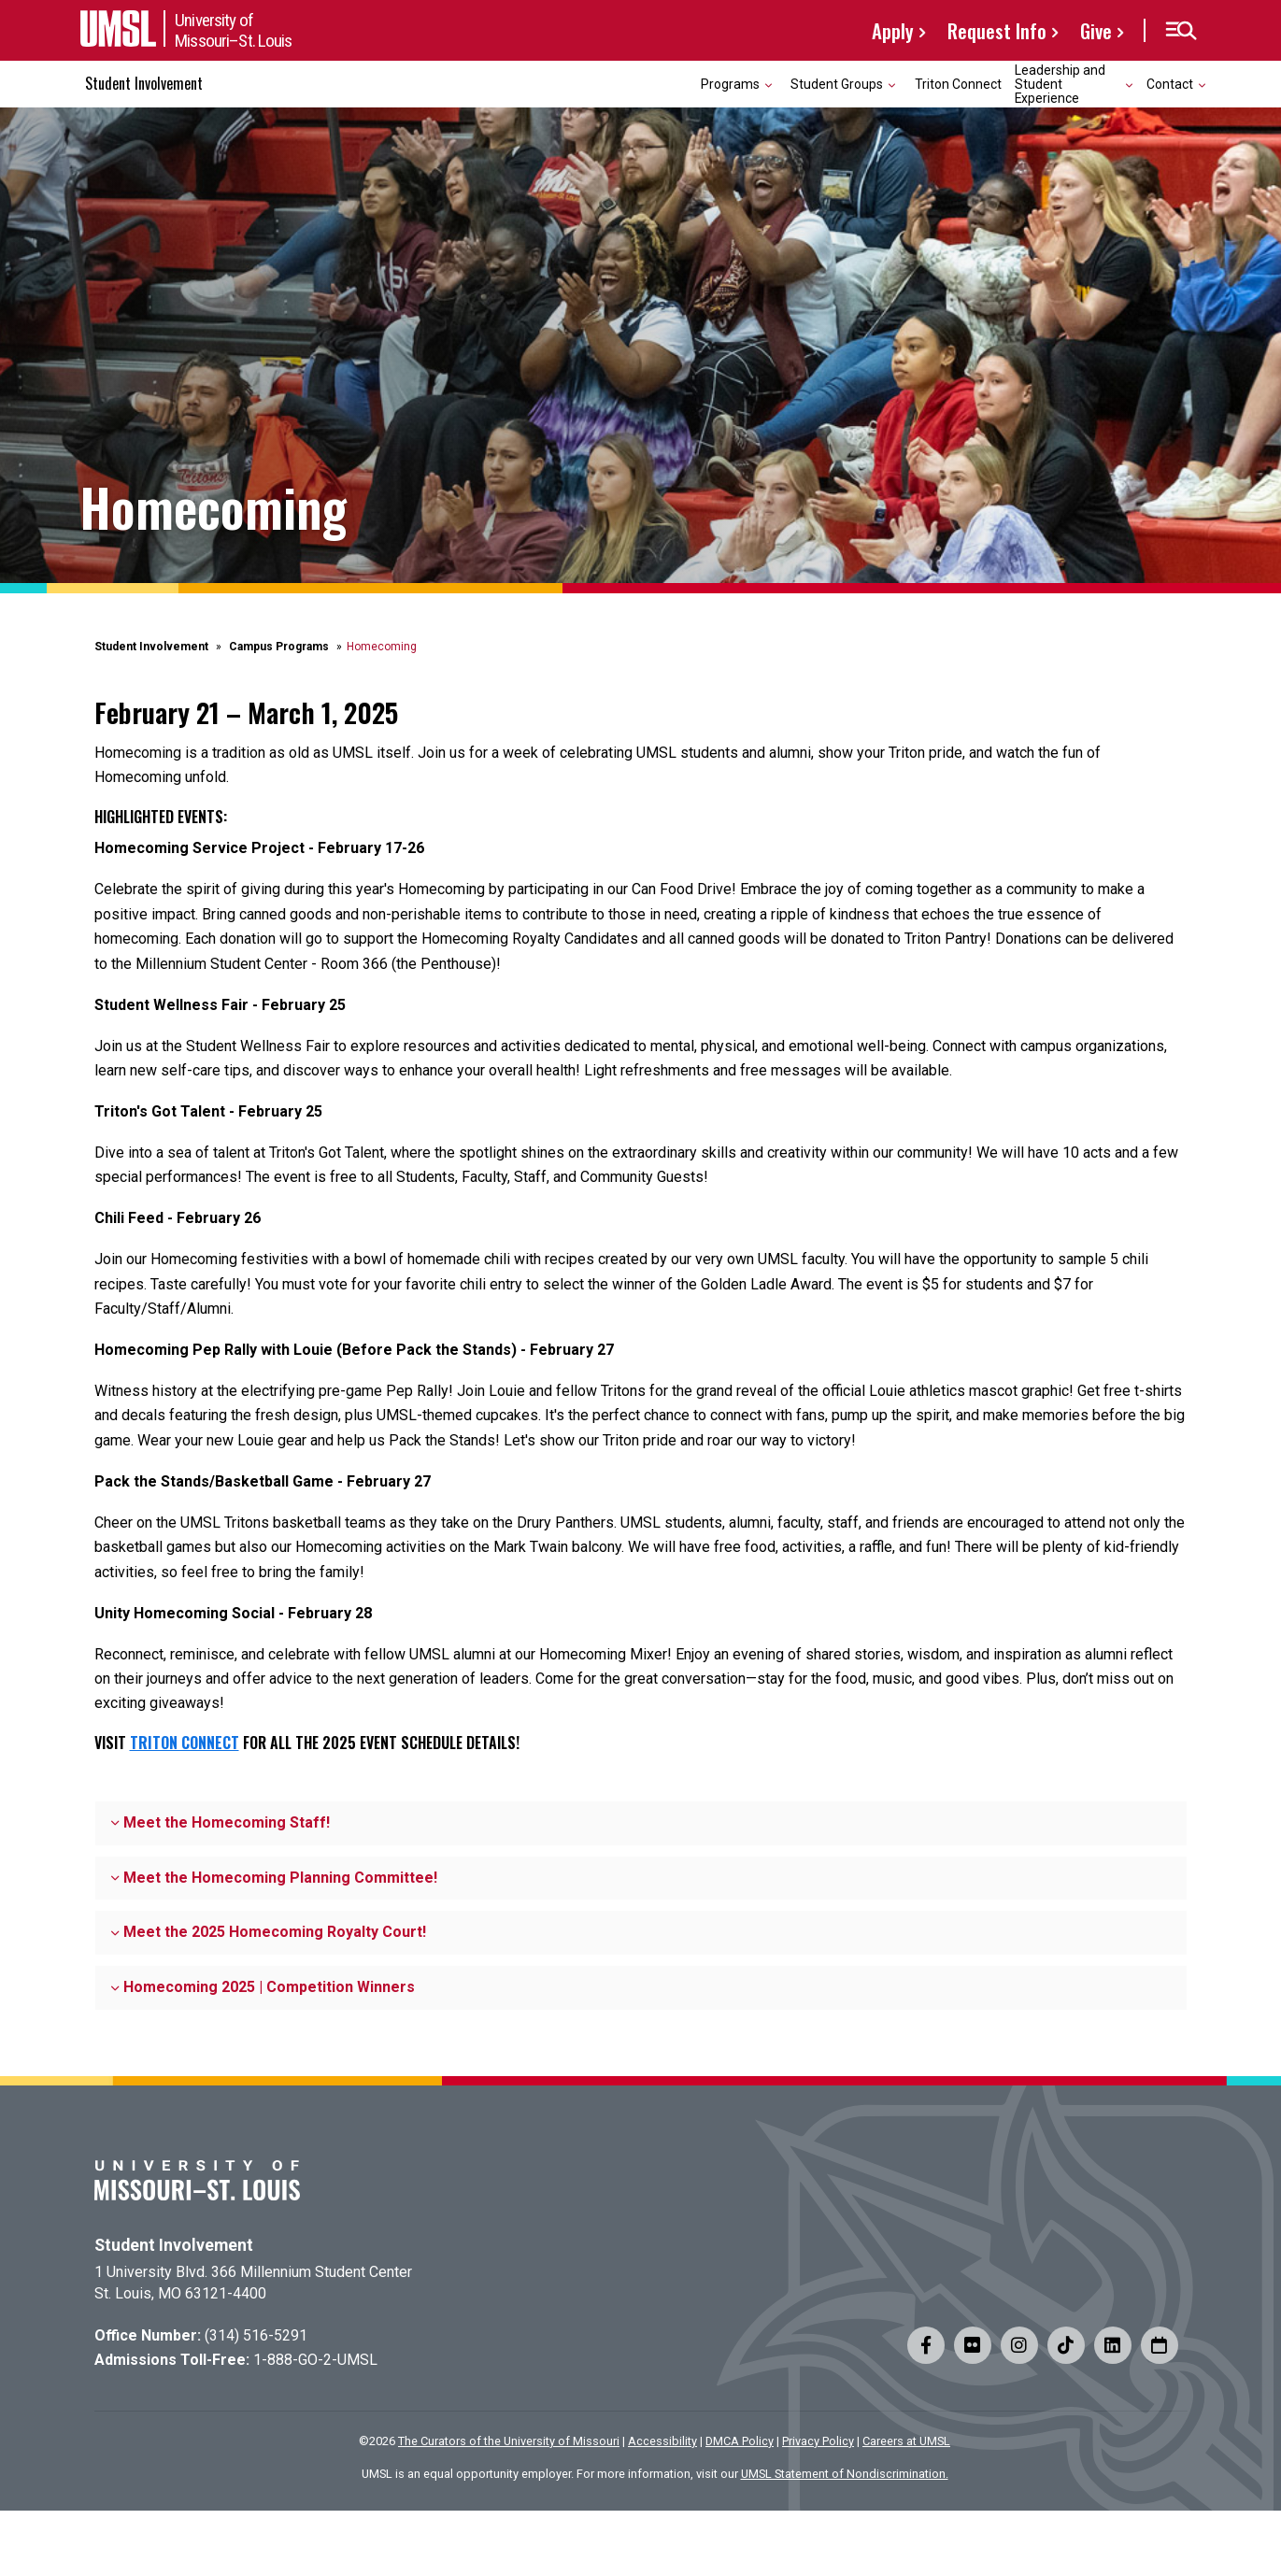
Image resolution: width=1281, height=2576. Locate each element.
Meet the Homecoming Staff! (220, 1822)
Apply (893, 30)
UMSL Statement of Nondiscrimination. (844, 2474)
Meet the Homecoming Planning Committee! (274, 1877)
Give (1096, 30)
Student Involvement (144, 83)
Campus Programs (279, 646)
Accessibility (662, 2441)
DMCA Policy (739, 2441)
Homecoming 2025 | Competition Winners (263, 1987)
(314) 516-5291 (256, 2335)
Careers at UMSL (906, 2441)
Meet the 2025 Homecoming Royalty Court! (268, 1932)
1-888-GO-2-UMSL (315, 2360)
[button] (1181, 31)
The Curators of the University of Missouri (508, 2441)
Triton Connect (958, 84)
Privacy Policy (818, 2441)
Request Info (996, 30)
